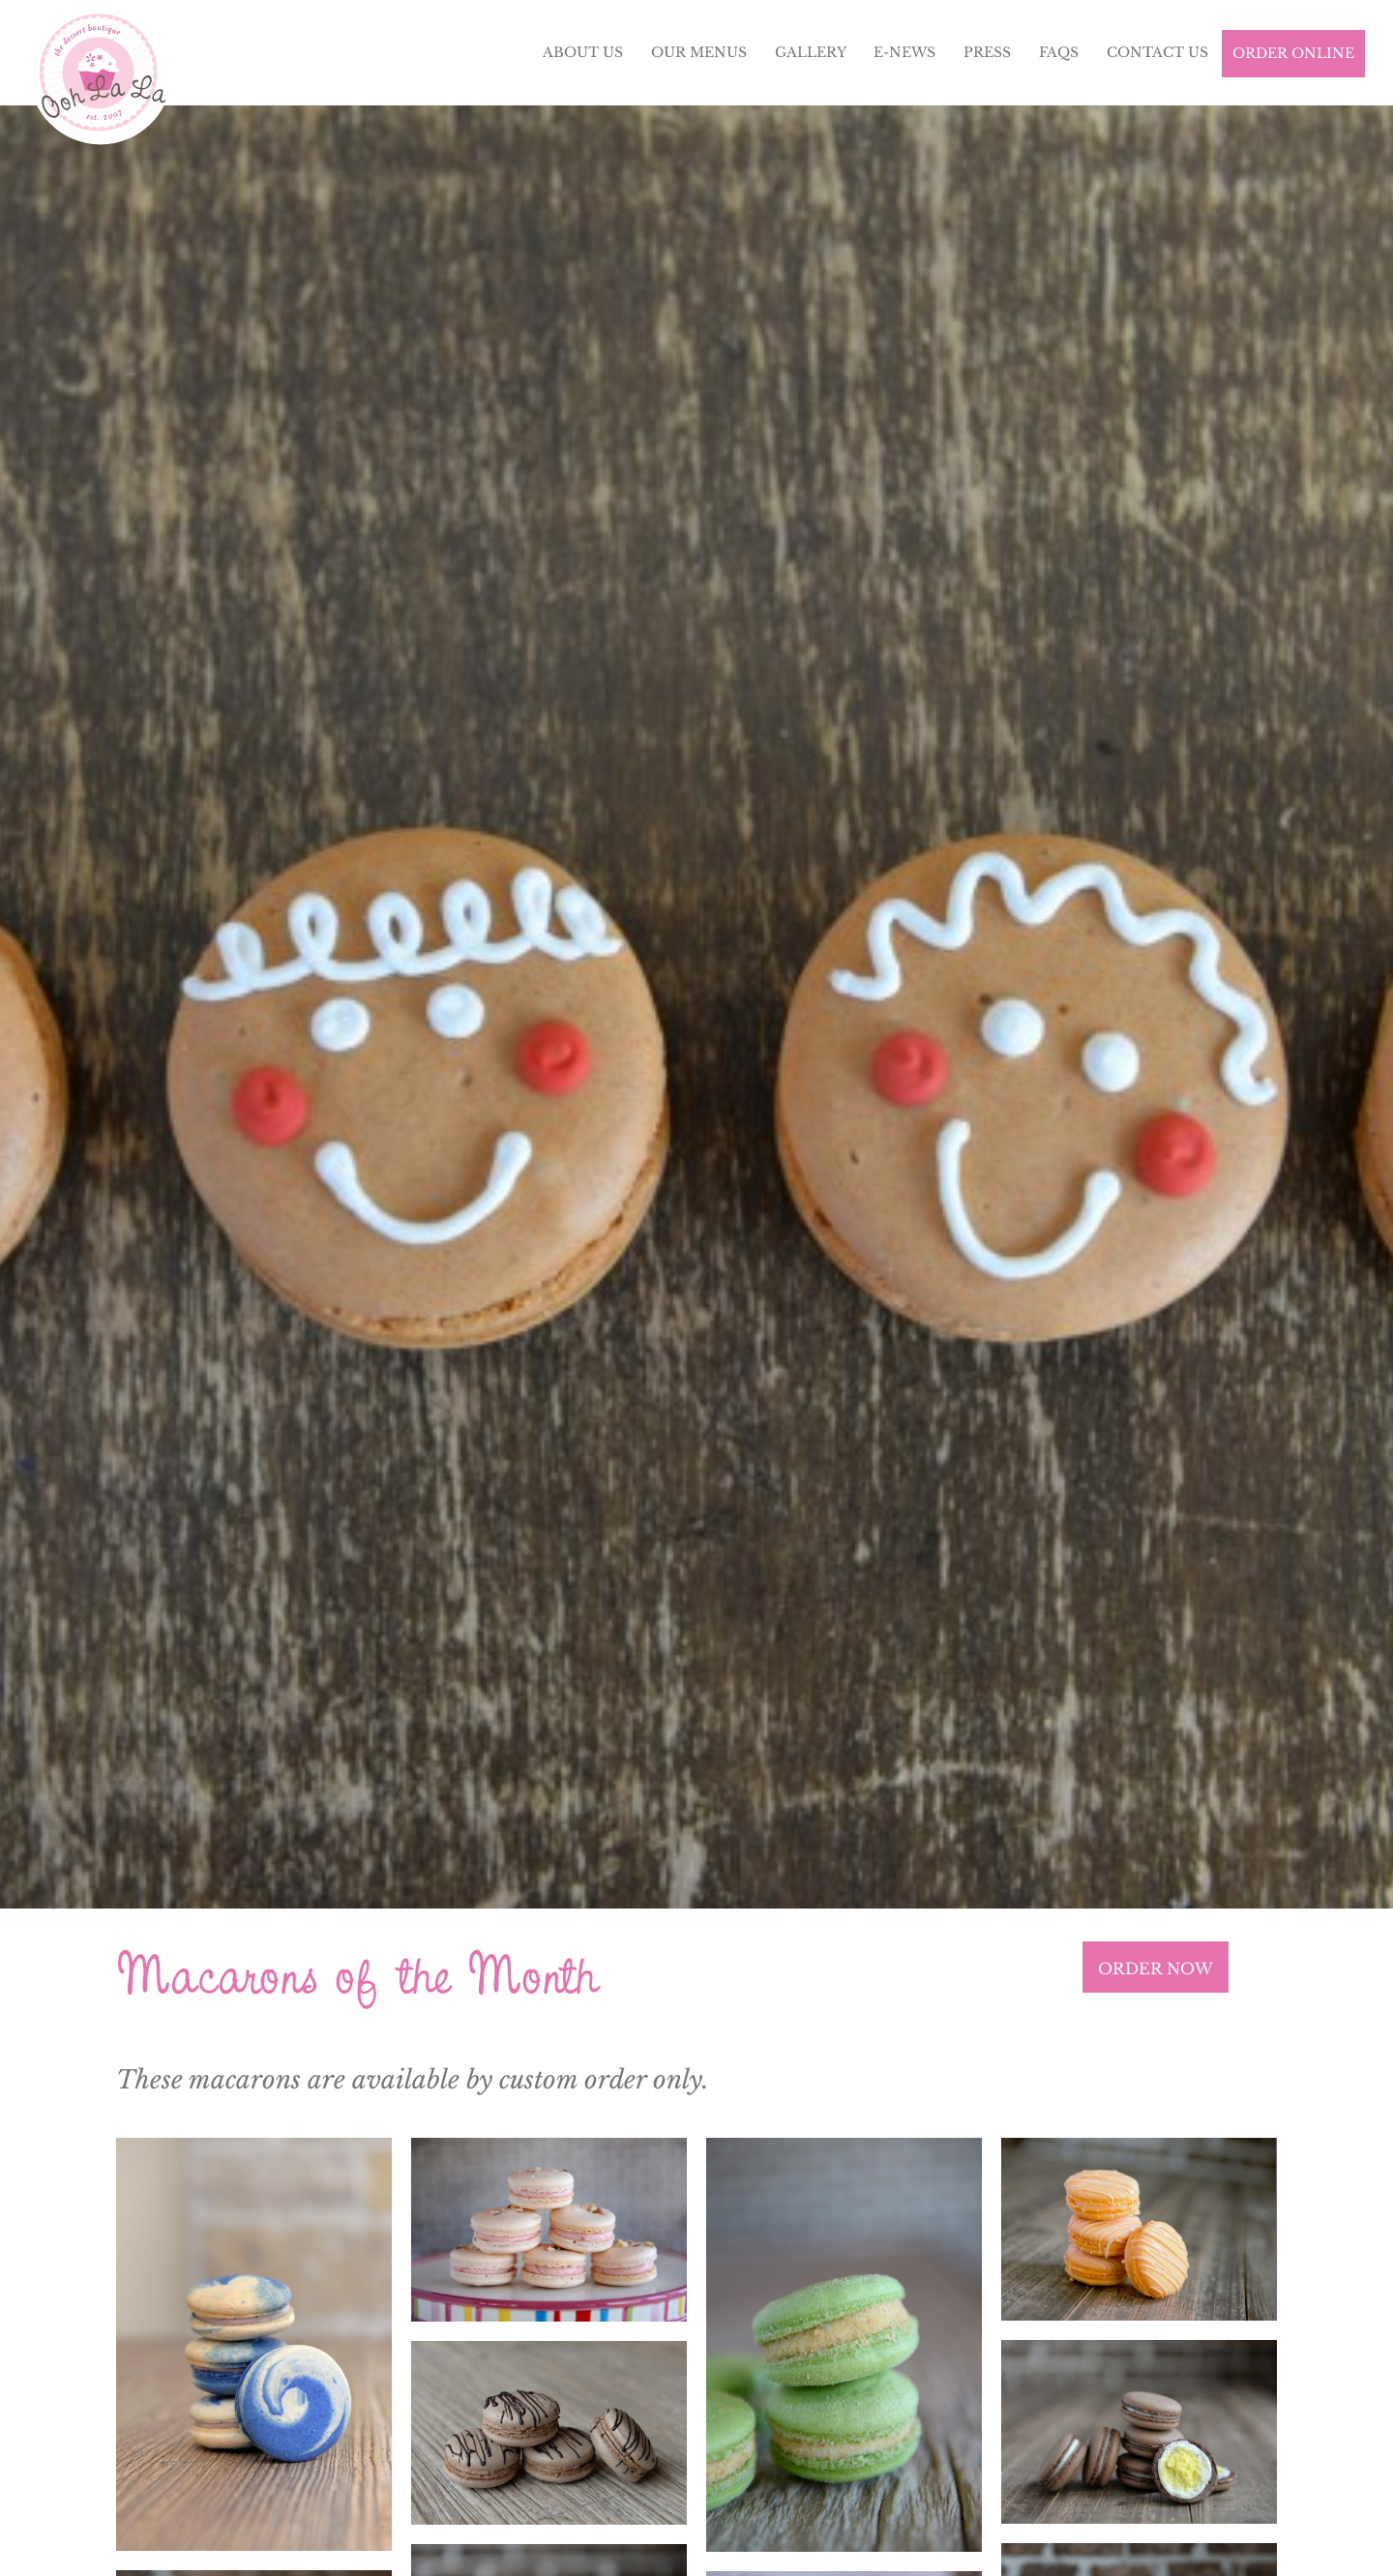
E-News (904, 52)
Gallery (810, 52)
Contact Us (1157, 52)
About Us (583, 52)
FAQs (1059, 52)
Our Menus (699, 52)
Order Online (1293, 53)
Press (987, 52)
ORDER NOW (1155, 1968)
